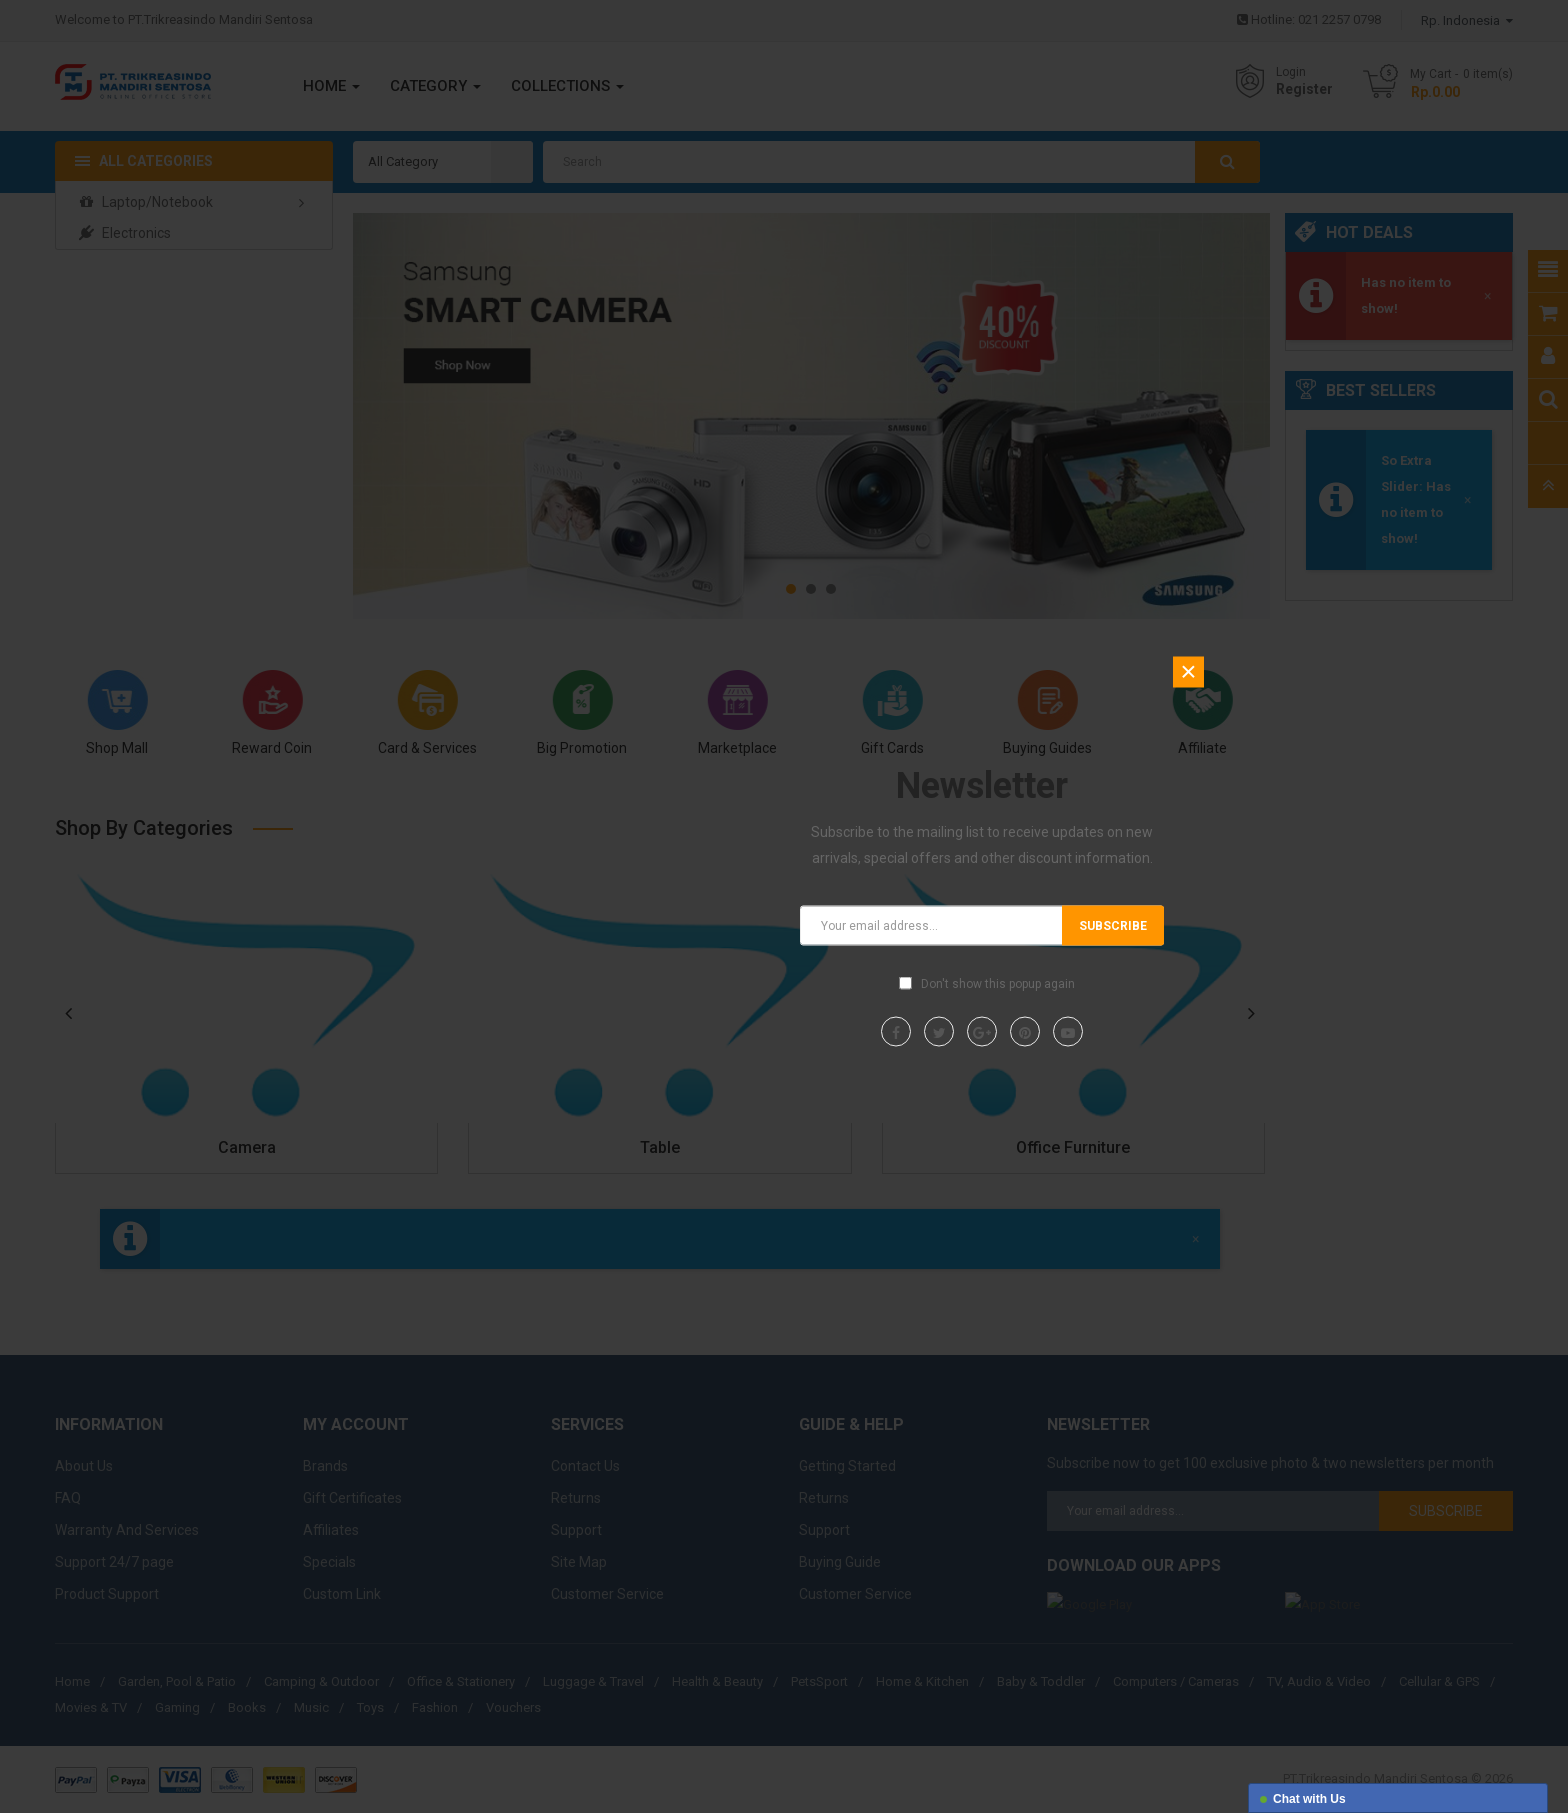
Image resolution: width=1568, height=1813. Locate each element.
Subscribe (1113, 925)
